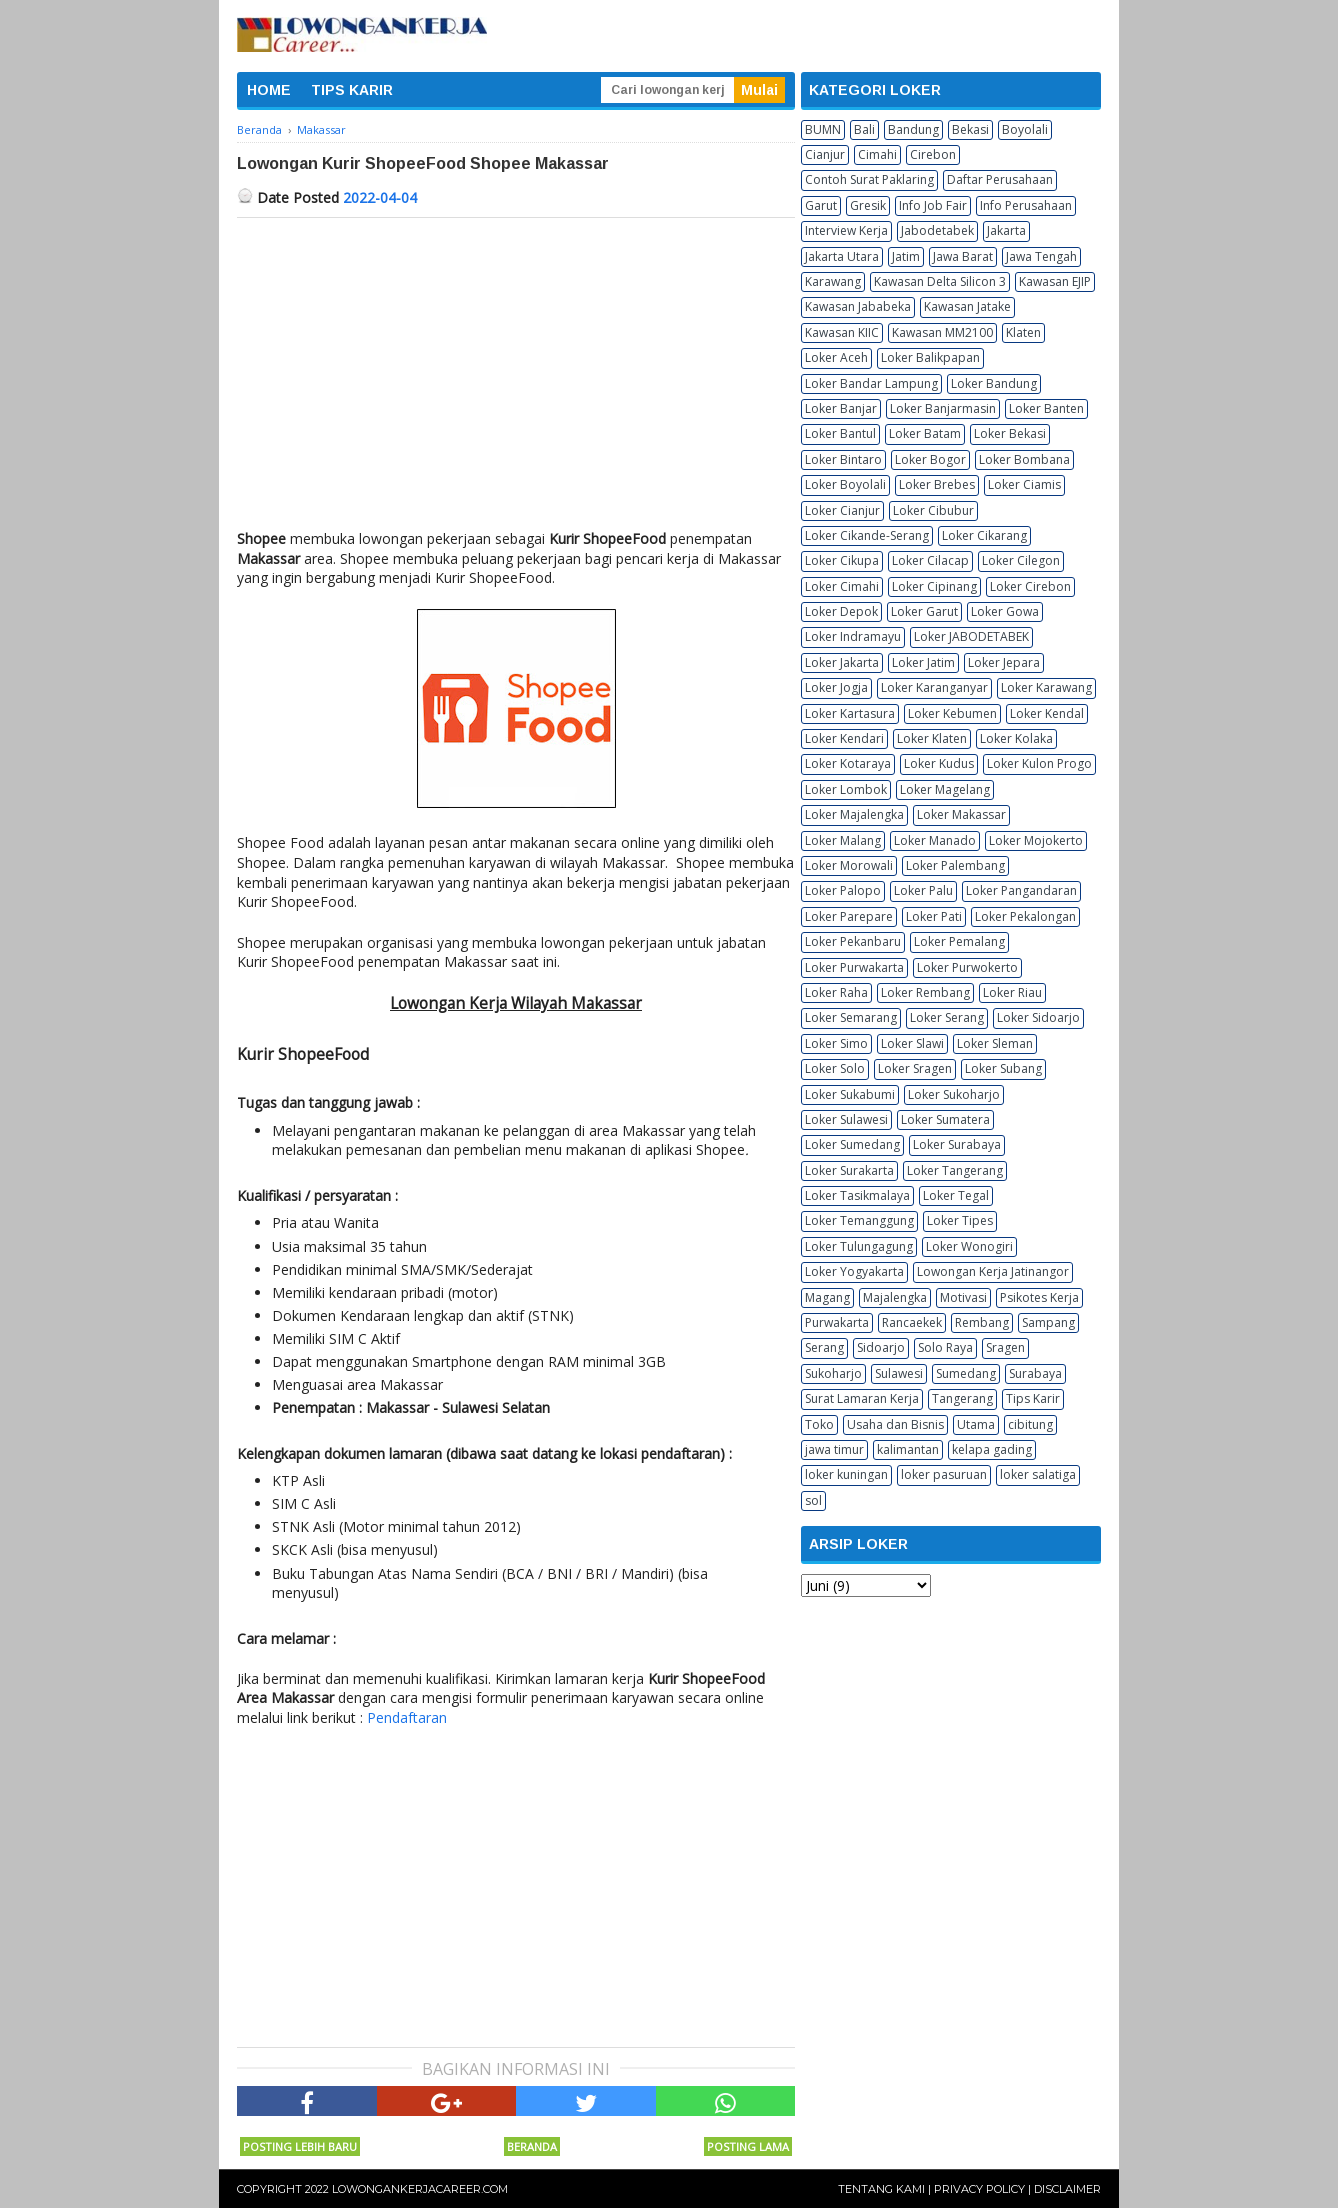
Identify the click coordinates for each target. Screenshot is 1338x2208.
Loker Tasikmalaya (857, 1195)
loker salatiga (1038, 1474)
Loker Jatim (923, 662)
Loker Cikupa (842, 560)
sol (813, 1500)
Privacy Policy (979, 2189)
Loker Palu (923, 890)
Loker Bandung (994, 383)
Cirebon (933, 154)
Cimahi (877, 154)
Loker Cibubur (933, 510)
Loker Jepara (1004, 662)
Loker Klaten (932, 738)
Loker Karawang (1046, 687)
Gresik (868, 205)
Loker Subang (1003, 1068)
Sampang (1048, 1322)
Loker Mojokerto (1036, 840)
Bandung (913, 129)
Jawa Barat (963, 256)
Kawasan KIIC (842, 332)
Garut (821, 205)
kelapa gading (992, 1449)
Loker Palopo (843, 890)
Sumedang (966, 1373)
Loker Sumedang (852, 1144)
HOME (269, 90)
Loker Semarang (851, 1017)
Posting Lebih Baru (300, 2146)
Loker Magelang (945, 789)
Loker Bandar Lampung (871, 383)
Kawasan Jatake (967, 306)
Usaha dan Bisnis (895, 1424)
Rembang (982, 1322)
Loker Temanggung (859, 1220)
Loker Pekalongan (1025, 916)
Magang (827, 1297)
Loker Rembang (925, 992)
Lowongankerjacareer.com (420, 2189)
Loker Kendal (1047, 713)
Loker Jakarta (842, 662)
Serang (824, 1347)
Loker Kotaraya (848, 763)
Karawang (833, 281)
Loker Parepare (849, 916)
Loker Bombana (1024, 459)
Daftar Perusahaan (1000, 179)
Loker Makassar (961, 814)
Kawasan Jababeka (858, 306)
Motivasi (963, 1297)
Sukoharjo (833, 1373)
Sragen (1005, 1347)
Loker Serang (947, 1017)
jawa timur (834, 1449)
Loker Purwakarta (854, 967)
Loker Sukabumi (850, 1094)
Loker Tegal (956, 1195)
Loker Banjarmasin (943, 408)
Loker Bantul (840, 433)
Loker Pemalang (959, 941)
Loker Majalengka (854, 814)
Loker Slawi (912, 1043)
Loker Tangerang (955, 1170)
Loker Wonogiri (969, 1246)
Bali (864, 129)
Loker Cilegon (1021, 560)
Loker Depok (841, 611)
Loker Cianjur (842, 510)
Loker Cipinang (934, 586)
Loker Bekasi (1010, 433)
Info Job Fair (933, 205)
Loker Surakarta (849, 1170)
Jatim (906, 256)
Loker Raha (836, 992)
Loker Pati (934, 916)
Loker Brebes (937, 484)
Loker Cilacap (930, 560)
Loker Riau (1012, 992)
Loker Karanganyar (934, 687)
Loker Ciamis (1024, 484)
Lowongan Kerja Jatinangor (993, 1271)
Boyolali (1025, 129)
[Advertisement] (516, 368)
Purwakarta (837, 1322)
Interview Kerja (846, 230)
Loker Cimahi (842, 586)
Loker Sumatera (945, 1119)
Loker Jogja (836, 687)
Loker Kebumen (952, 713)
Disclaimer (1067, 2189)
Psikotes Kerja (1039, 1297)
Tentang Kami (881, 2189)
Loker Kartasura (850, 713)
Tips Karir (1033, 1398)
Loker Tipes (960, 1220)
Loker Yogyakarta (854, 1271)
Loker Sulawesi (846, 1119)
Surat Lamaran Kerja (862, 1398)
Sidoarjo (881, 1347)
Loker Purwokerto (967, 967)
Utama (976, 1424)
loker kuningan (846, 1474)
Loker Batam (925, 433)
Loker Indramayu (853, 636)
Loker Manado (935, 840)
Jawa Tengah (1041, 256)
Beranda (532, 2146)
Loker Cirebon (1030, 586)
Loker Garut (924, 611)
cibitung (1030, 1424)
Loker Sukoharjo (954, 1094)
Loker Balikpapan (930, 357)
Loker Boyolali (845, 484)
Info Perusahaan (1026, 205)
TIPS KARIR (352, 90)
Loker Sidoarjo (1038, 1017)
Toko (819, 1424)
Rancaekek (912, 1322)
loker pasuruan (944, 1474)
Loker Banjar (841, 408)
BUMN (823, 129)
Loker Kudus (939, 763)
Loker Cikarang (984, 535)
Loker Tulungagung (859, 1246)
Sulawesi (899, 1373)
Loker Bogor (930, 459)
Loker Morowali (849, 865)
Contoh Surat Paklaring (869, 179)
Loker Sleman (995, 1043)
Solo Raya (945, 1347)
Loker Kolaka (1016, 738)
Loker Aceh (836, 357)
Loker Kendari (844, 738)
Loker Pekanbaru (853, 941)
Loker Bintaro (843, 459)
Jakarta (1006, 230)
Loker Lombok (846, 789)
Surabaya (1035, 1373)
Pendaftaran (407, 1717)
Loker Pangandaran (1021, 890)
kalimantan (908, 1449)
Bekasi (970, 129)
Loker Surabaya (957, 1144)
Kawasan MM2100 (942, 332)
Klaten (1023, 332)
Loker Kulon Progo (1039, 763)
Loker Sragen (915, 1068)
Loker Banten (1046, 408)
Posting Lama (748, 2146)
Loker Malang (843, 840)
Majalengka (895, 1297)
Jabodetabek (937, 230)
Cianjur (825, 154)
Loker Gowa (1005, 611)
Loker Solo (835, 1068)
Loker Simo (836, 1043)
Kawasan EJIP (1055, 281)
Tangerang (962, 1398)
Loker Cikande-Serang (867, 535)
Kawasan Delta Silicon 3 (940, 281)
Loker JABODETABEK (971, 636)
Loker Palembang (955, 865)
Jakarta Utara (842, 256)
